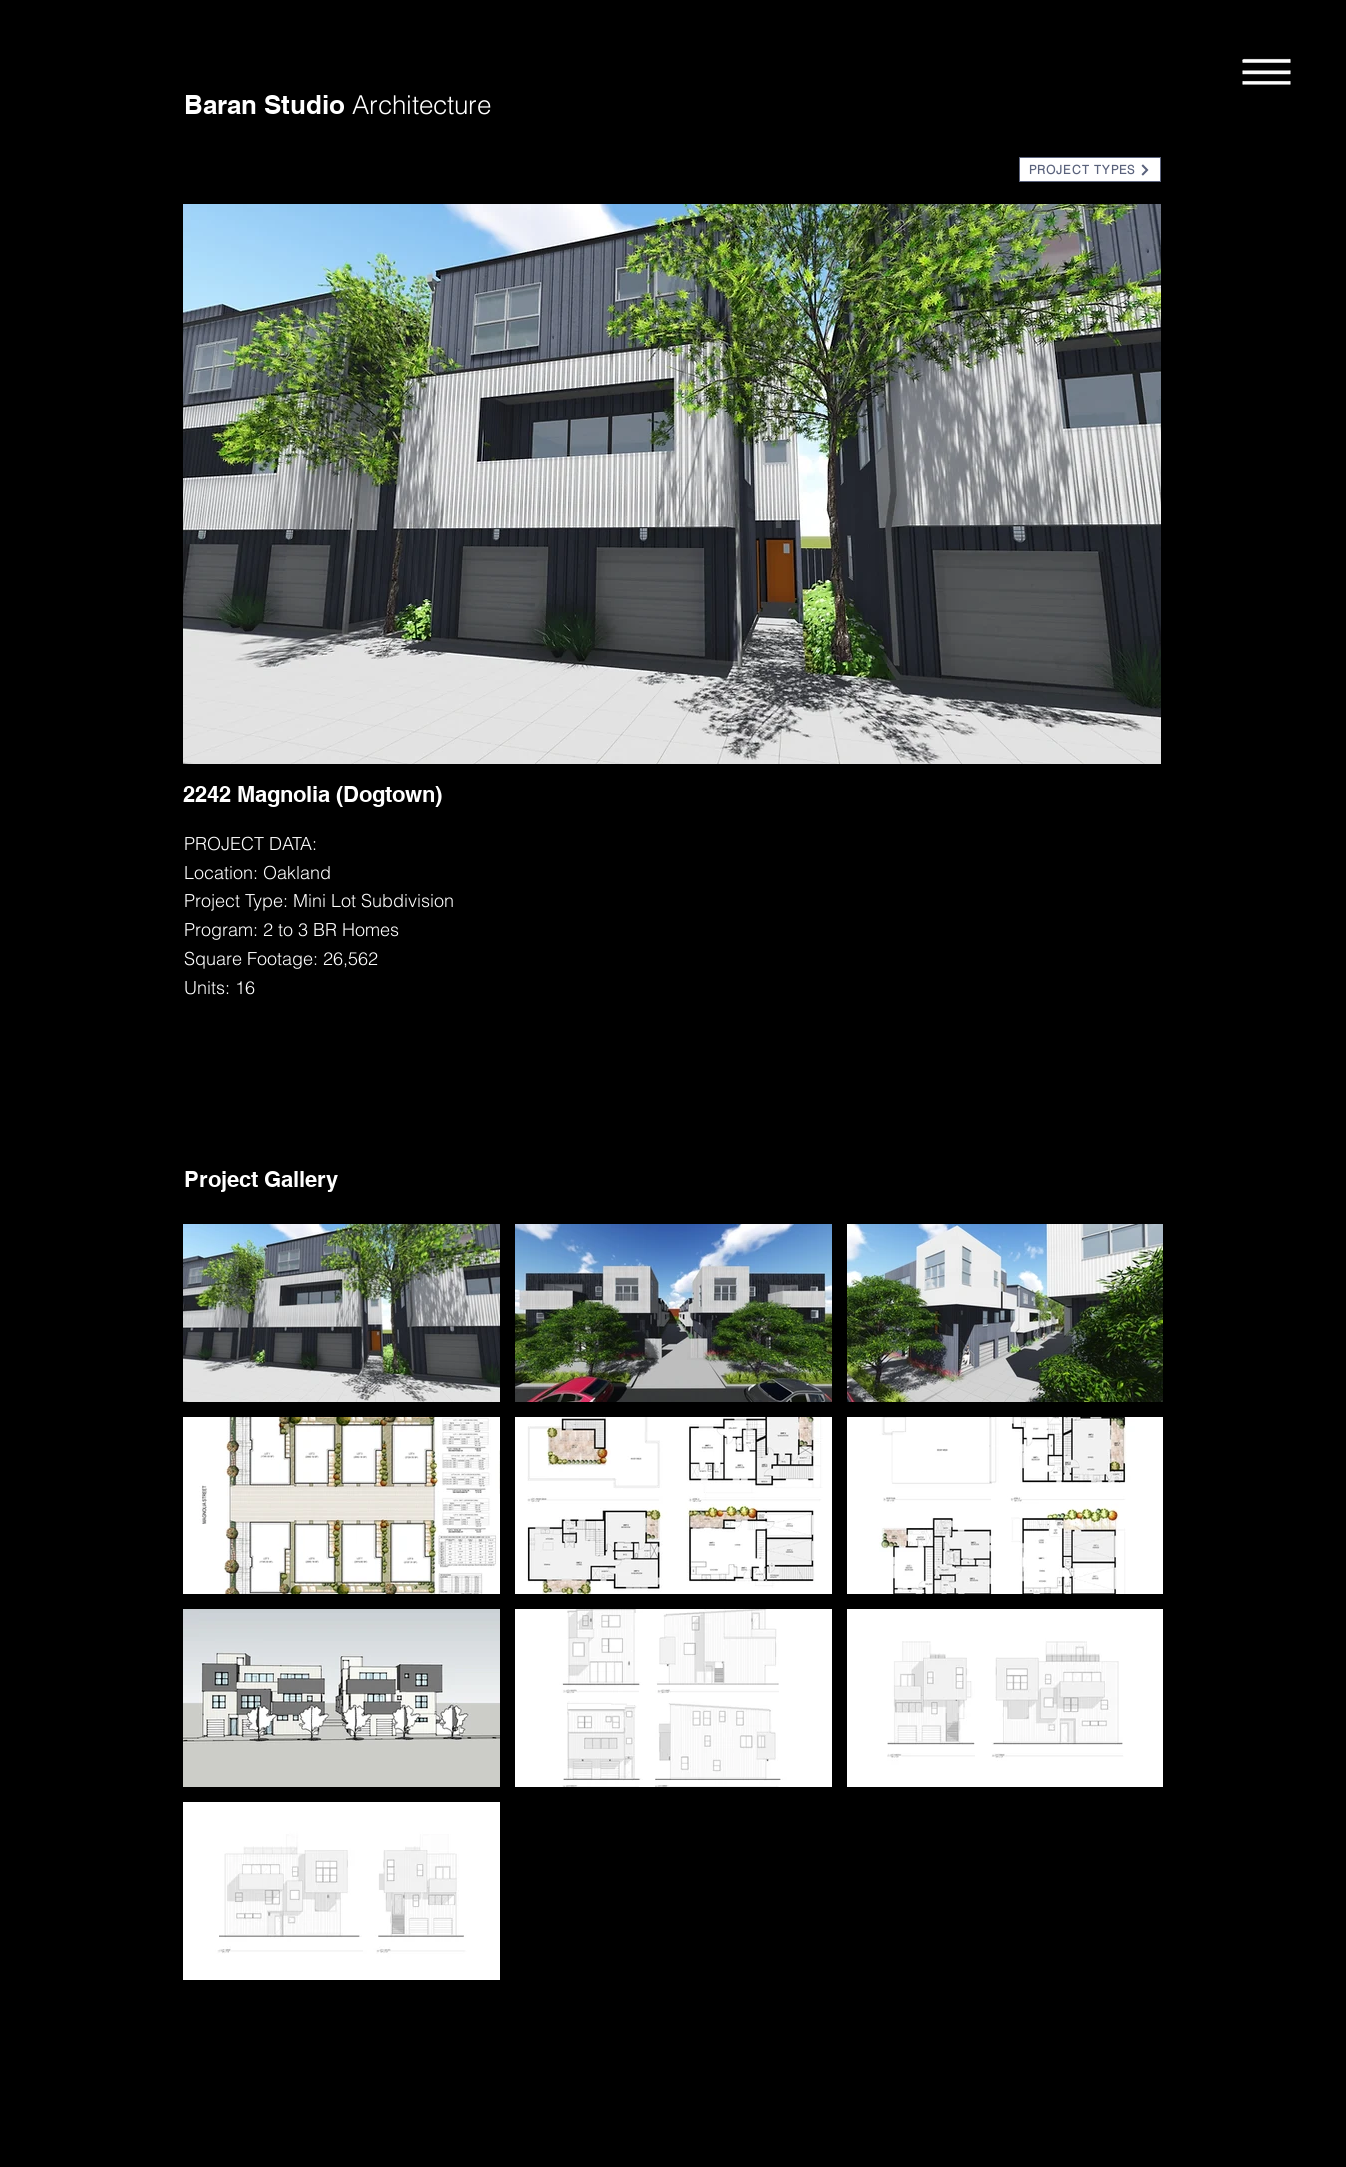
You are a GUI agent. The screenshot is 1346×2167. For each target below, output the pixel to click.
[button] (1266, 70)
